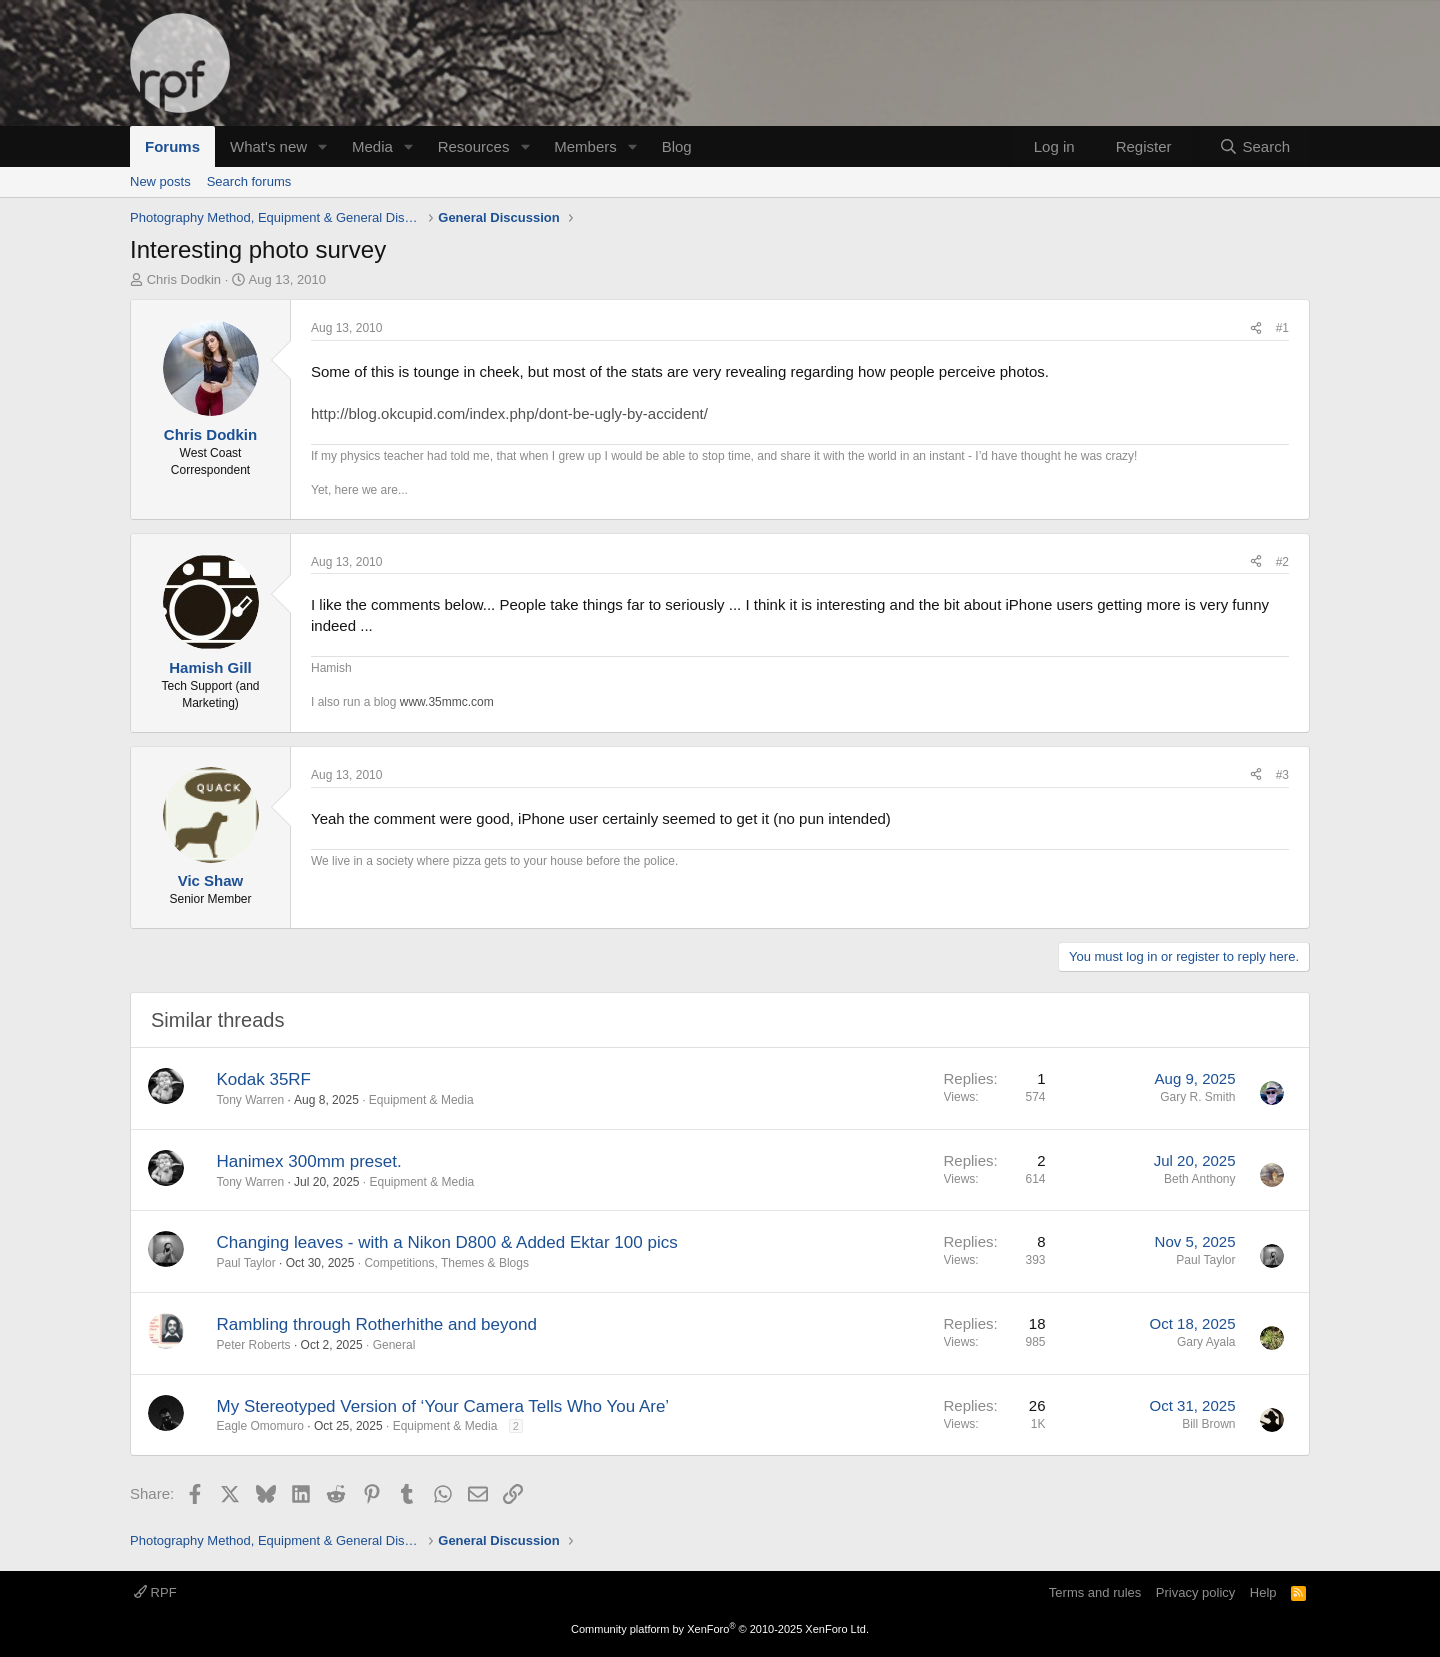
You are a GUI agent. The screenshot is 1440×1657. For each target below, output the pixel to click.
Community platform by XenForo (720, 1629)
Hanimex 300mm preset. (309, 1161)
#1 (1282, 328)
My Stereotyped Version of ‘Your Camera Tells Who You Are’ (443, 1406)
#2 (1282, 562)
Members (585, 146)
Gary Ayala (1206, 1342)
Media (372, 146)
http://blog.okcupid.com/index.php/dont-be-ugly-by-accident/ (509, 413)
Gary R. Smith (1197, 1097)
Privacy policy (1195, 1592)
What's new (268, 146)
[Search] (1254, 146)
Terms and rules (1095, 1592)
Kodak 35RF (264, 1079)
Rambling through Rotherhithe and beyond (377, 1324)
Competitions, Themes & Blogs (446, 1263)
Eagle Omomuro (260, 1426)
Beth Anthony (1199, 1179)
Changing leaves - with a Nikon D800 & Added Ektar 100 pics (447, 1242)
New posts (160, 181)
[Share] (1256, 328)
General (394, 1345)
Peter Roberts (254, 1345)
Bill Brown (1208, 1424)
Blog (677, 146)
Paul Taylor (246, 1263)
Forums (172, 146)
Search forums (249, 181)
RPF (155, 1592)
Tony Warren (251, 1100)
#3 (1282, 775)
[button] (323, 146)
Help (1263, 1592)
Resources (474, 146)
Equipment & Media (421, 1100)
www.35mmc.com (447, 702)
